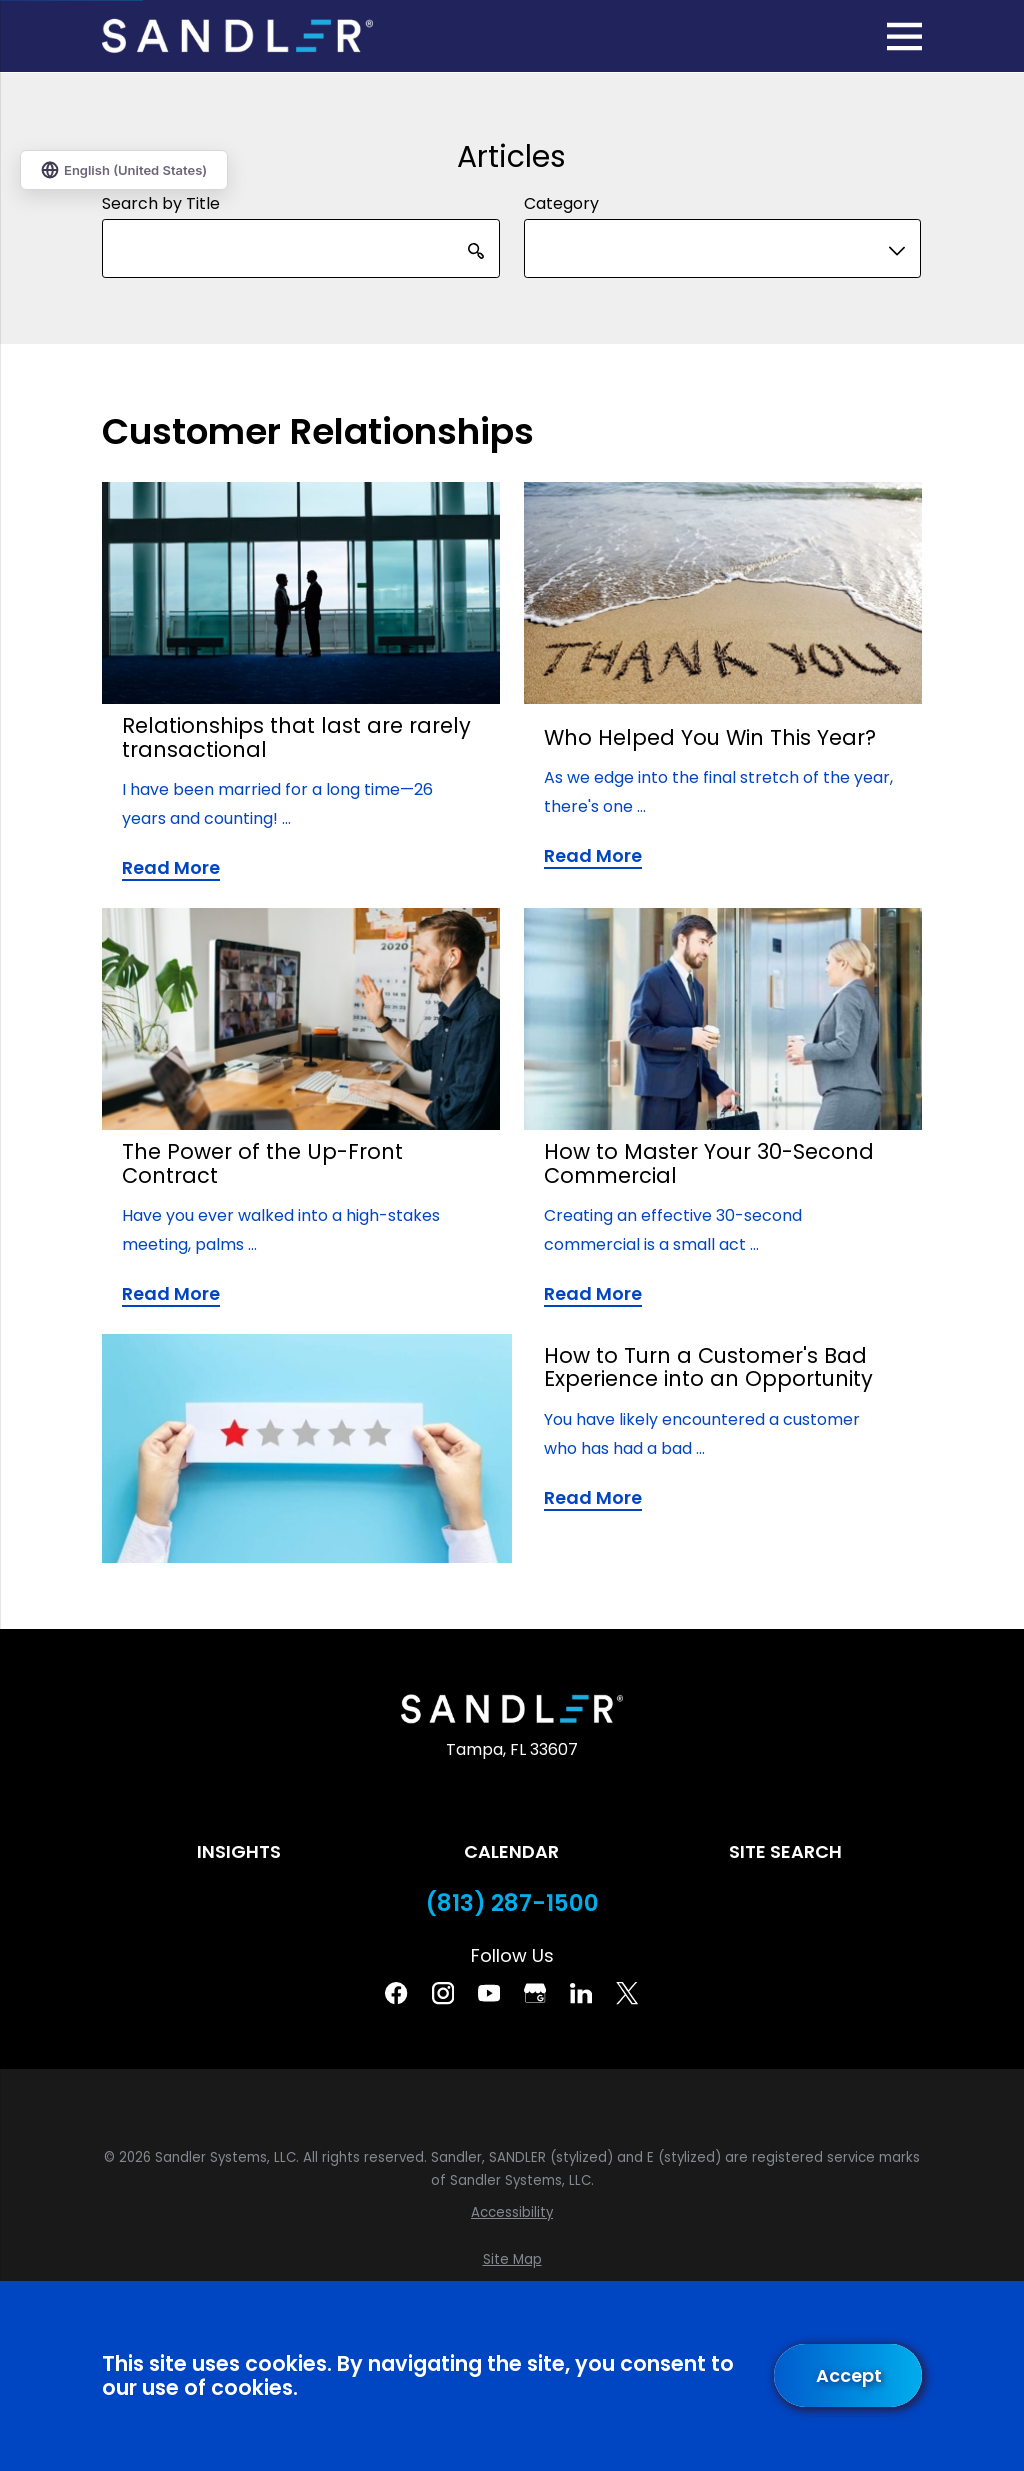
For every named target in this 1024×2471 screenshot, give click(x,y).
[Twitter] (627, 1993)
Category (561, 203)
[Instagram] (443, 1993)
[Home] (237, 36)
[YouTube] (489, 1993)
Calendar (511, 1851)
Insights (239, 1851)
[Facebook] (396, 1993)
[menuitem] (511, 2213)
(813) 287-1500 (512, 1903)
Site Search (785, 1851)
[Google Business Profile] (535, 1993)
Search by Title (161, 203)
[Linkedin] (581, 1993)
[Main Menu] (904, 36)
